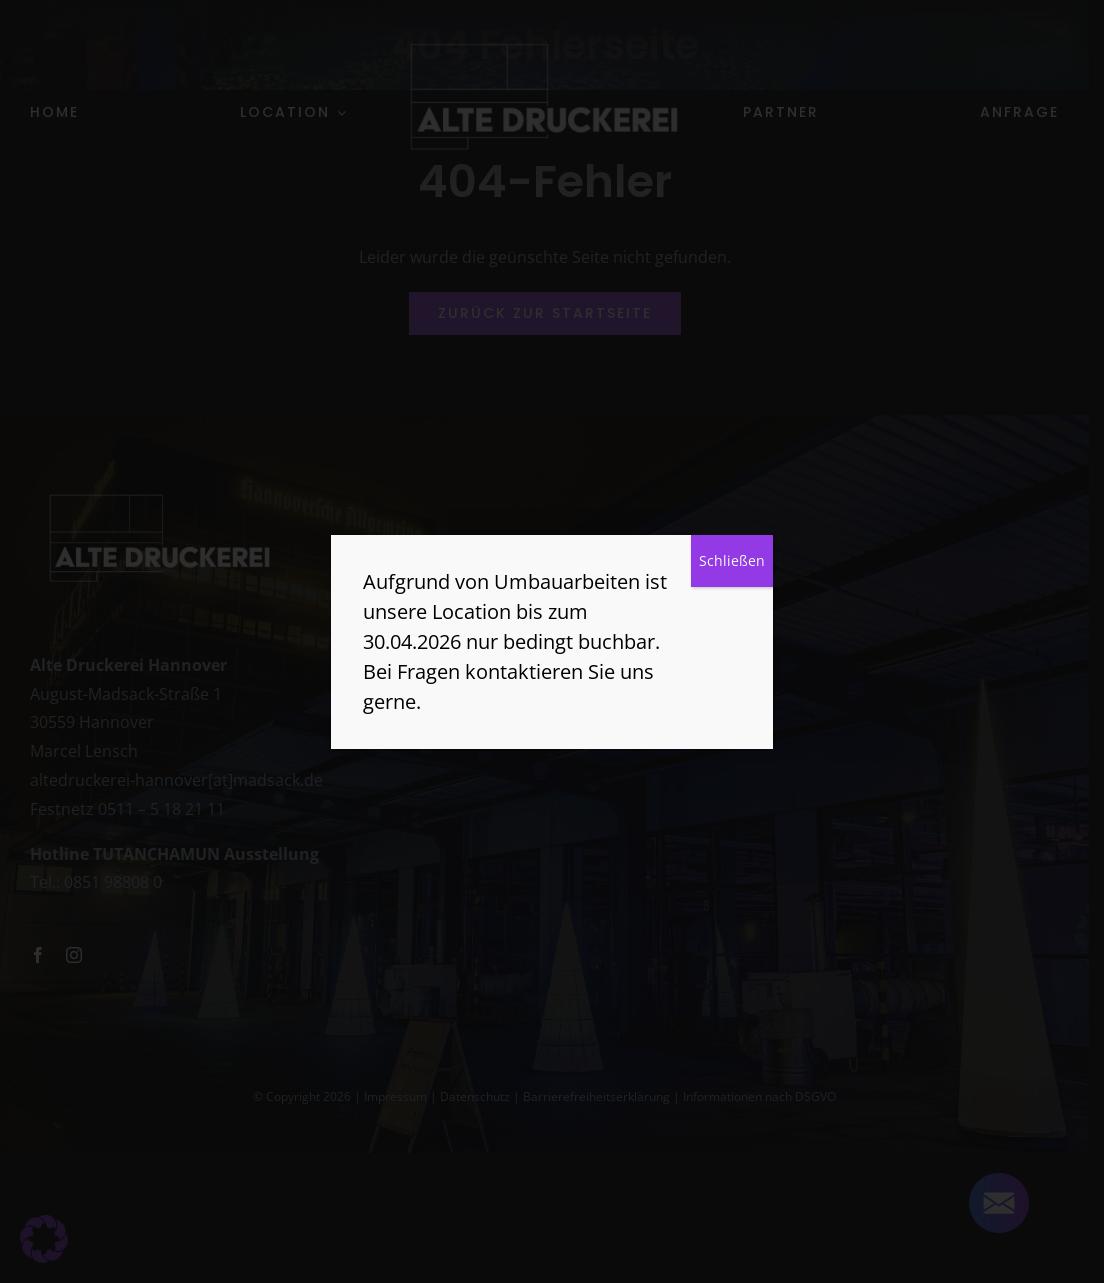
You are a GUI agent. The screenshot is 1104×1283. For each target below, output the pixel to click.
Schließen (732, 560)
